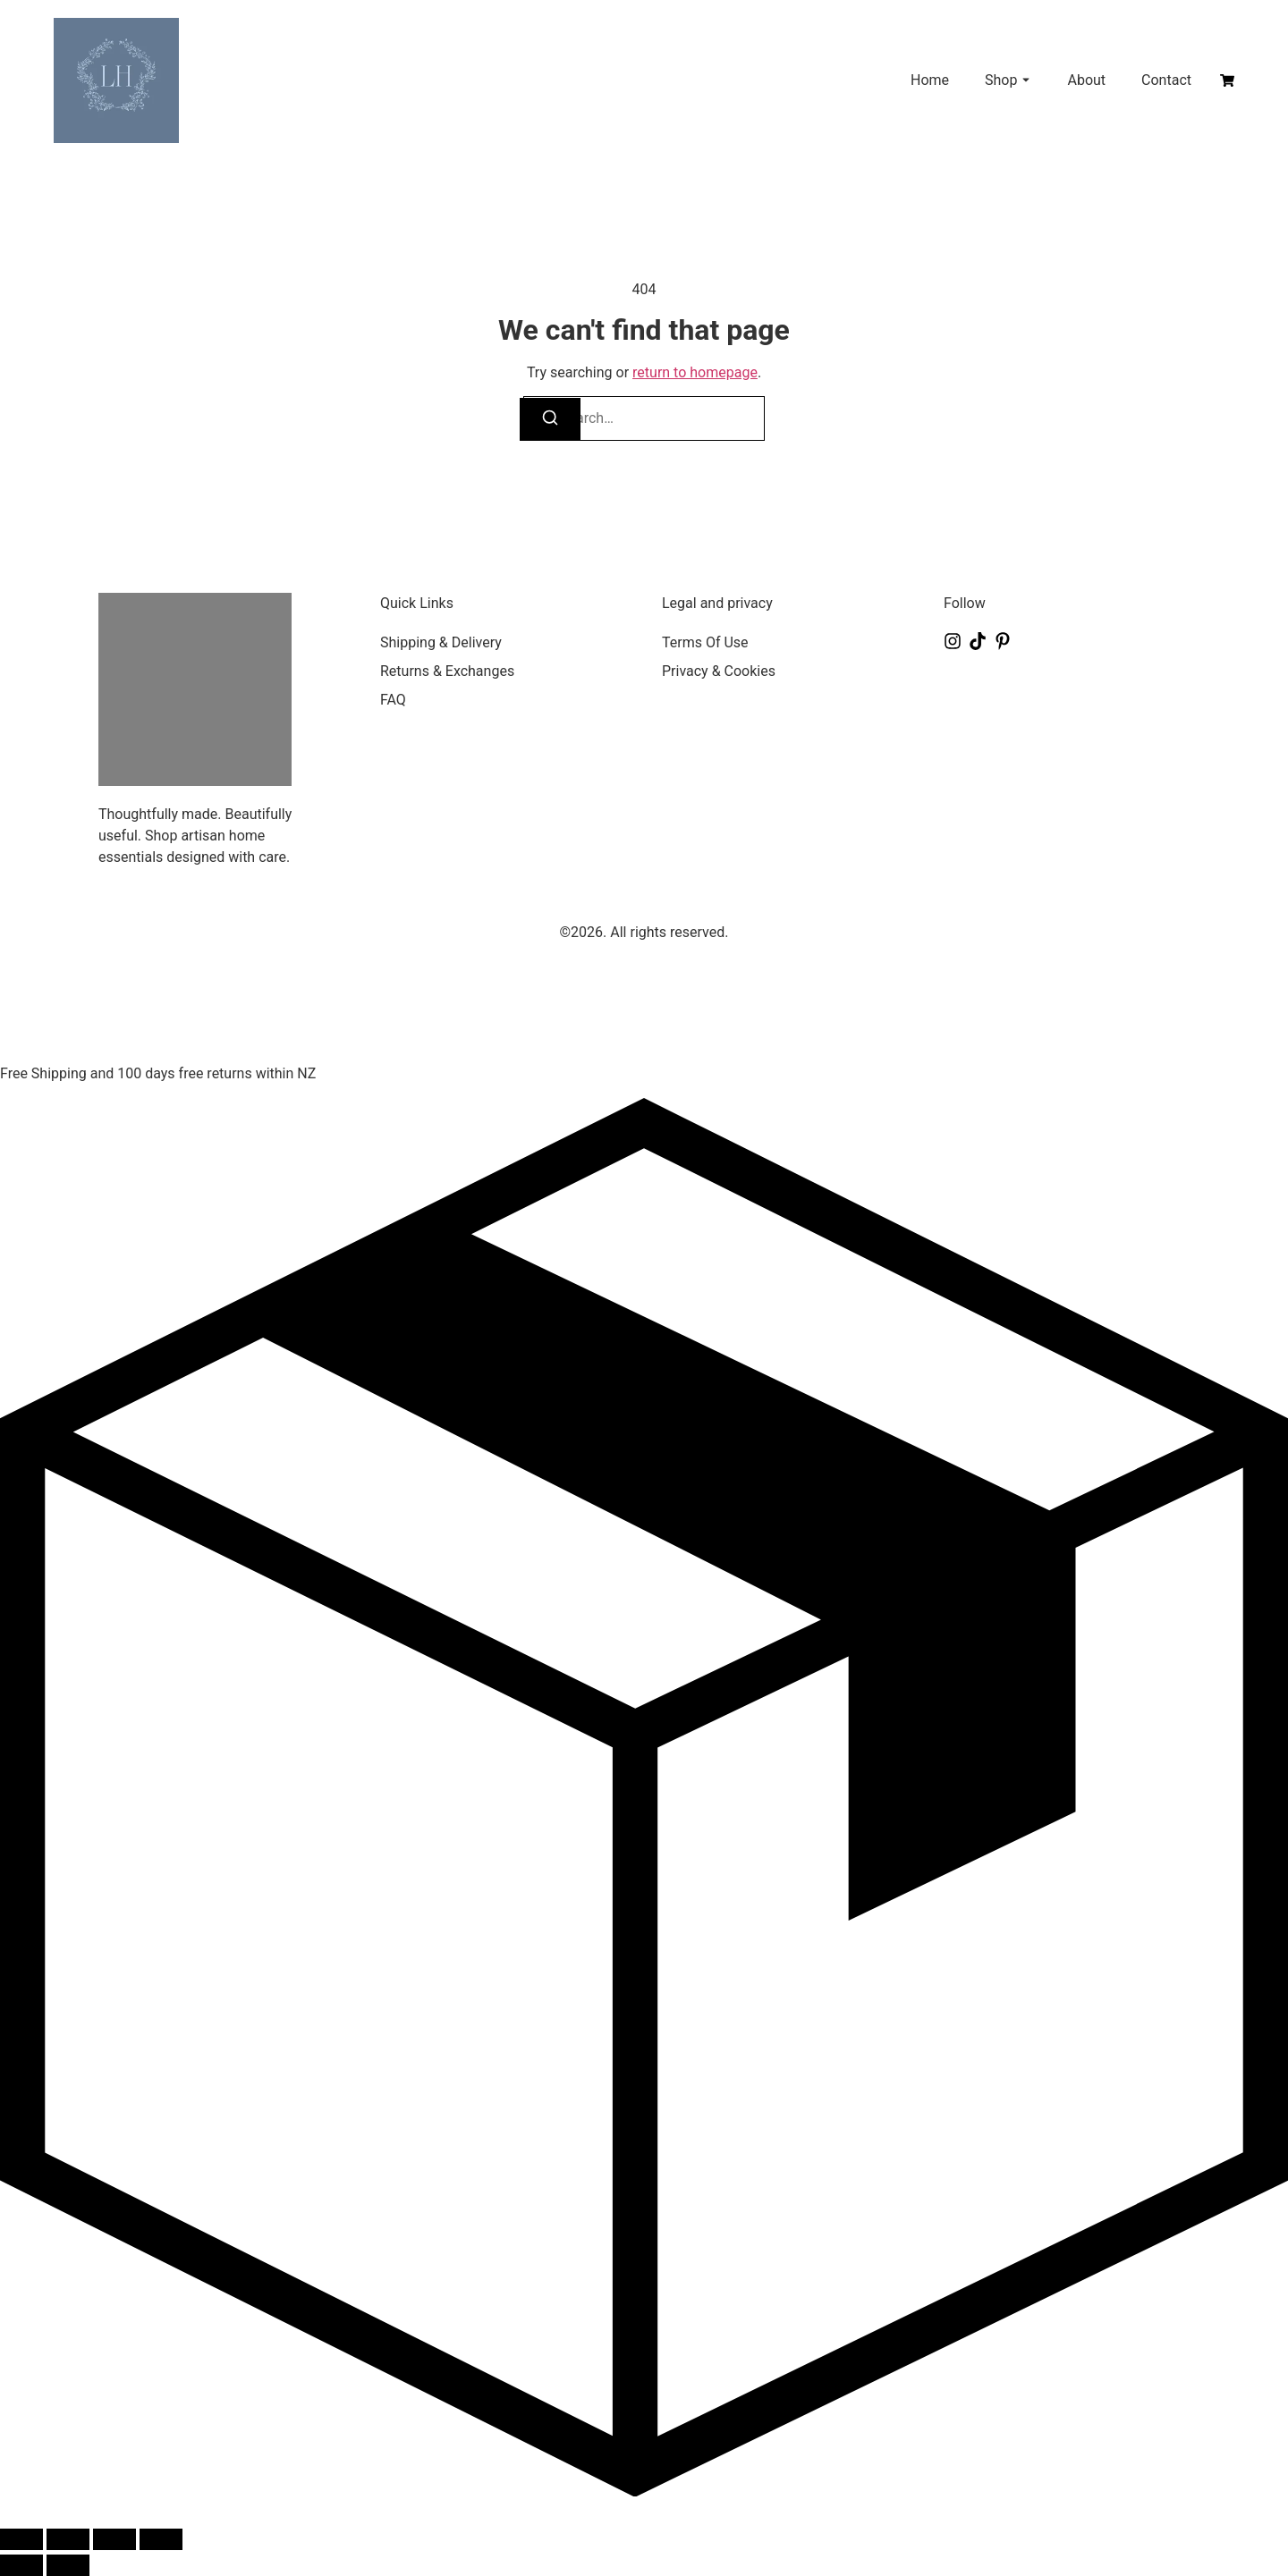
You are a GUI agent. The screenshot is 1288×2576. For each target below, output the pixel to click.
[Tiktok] (978, 641)
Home (930, 80)
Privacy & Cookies (718, 671)
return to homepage (695, 372)
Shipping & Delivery (441, 642)
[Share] (114, 2539)
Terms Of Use (705, 642)
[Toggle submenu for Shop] (1024, 80)
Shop (1001, 80)
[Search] (550, 419)
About (1086, 80)
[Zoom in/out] (21, 2539)
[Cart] (1227, 80)
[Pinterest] (1003, 641)
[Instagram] (953, 641)
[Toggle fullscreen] (68, 2539)
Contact (1166, 80)
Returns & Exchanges (447, 671)
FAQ (393, 699)
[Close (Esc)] (161, 2539)
